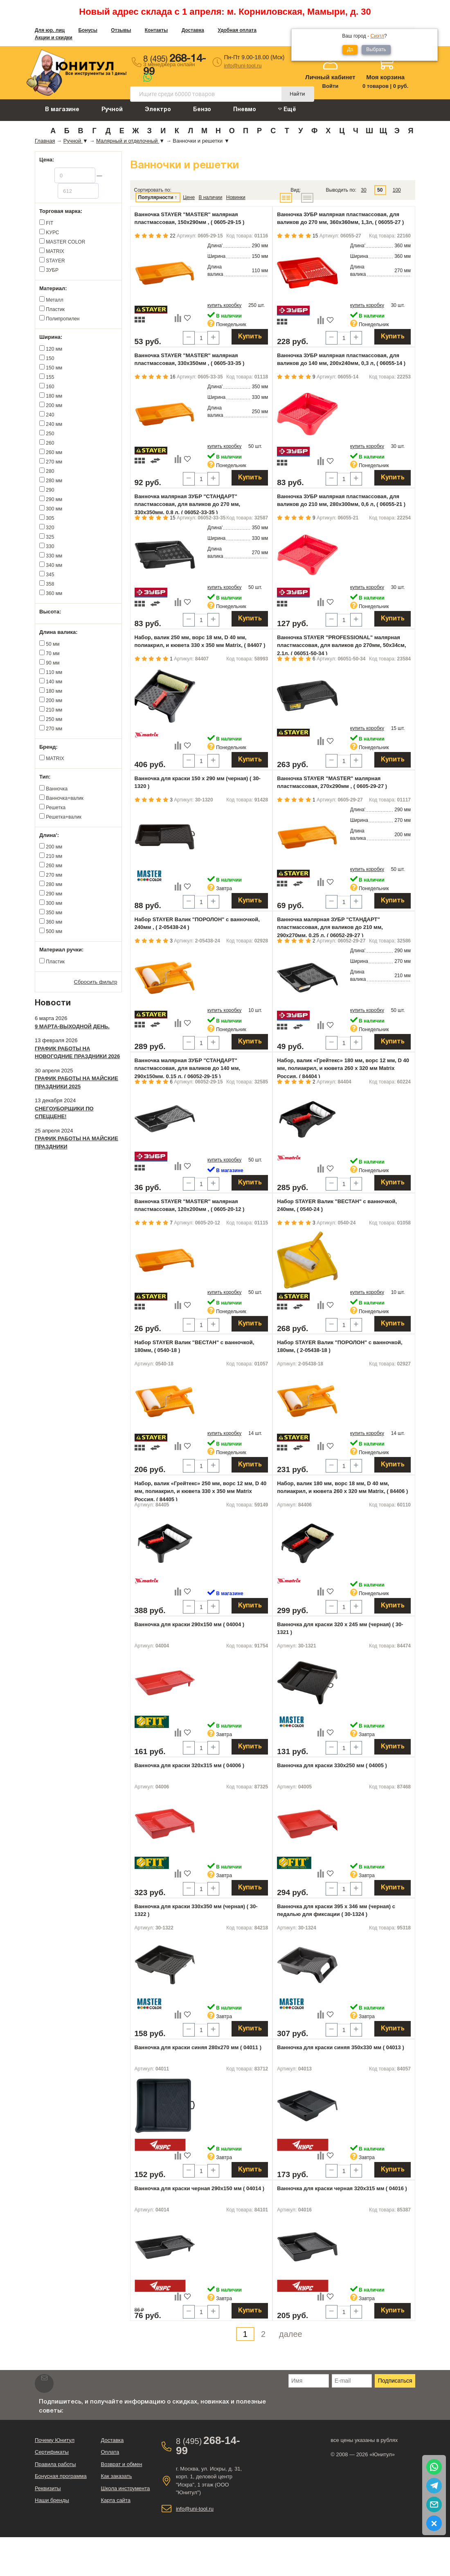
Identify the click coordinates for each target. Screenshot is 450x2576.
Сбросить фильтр (95, 982)
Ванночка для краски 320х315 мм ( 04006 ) (190, 1765)
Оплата (110, 2452)
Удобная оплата (237, 30)
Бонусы (87, 30)
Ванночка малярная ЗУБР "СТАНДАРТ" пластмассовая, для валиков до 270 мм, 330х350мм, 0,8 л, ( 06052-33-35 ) (188, 504)
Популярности (155, 197)
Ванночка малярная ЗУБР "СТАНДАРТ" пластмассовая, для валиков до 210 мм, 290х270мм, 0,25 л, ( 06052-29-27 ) (330, 927)
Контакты (156, 30)
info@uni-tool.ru (243, 66)
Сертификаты (52, 2452)
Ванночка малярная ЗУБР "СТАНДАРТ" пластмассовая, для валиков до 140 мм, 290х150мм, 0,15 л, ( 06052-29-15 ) (188, 1068)
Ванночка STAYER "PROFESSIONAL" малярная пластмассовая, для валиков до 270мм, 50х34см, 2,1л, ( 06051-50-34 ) (341, 645)
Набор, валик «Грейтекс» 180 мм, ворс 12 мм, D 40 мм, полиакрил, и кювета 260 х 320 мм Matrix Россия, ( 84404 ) (343, 1068)
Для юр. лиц (50, 30)
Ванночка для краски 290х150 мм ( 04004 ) (190, 1624)
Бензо (202, 109)
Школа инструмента (125, 2488)
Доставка (193, 30)
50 (379, 190)
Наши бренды (52, 2500)
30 (363, 190)
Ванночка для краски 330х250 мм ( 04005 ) (332, 1765)
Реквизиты (48, 2488)
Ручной (112, 109)
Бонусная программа (61, 2476)
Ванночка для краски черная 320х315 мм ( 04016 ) (342, 2188)
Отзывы (121, 30)
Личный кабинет (330, 77)
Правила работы (55, 2464)
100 (397, 190)
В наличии (210, 197)
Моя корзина (385, 77)
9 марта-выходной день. (72, 1026)
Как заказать (116, 2476)
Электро (158, 109)
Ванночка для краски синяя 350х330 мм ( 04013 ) (340, 2047)
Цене (189, 197)
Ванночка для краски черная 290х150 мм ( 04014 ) (200, 2188)
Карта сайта (115, 2500)
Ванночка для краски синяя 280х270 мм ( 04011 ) (198, 2047)
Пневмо (244, 109)
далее (290, 2334)
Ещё (287, 109)
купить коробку (224, 305)
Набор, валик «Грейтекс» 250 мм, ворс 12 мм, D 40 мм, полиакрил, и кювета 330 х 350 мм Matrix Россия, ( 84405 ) (201, 1491)
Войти (330, 86)
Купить (250, 337)
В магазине (62, 109)
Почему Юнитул (54, 2440)
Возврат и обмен (121, 2464)
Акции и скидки (53, 37)
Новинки (235, 197)
